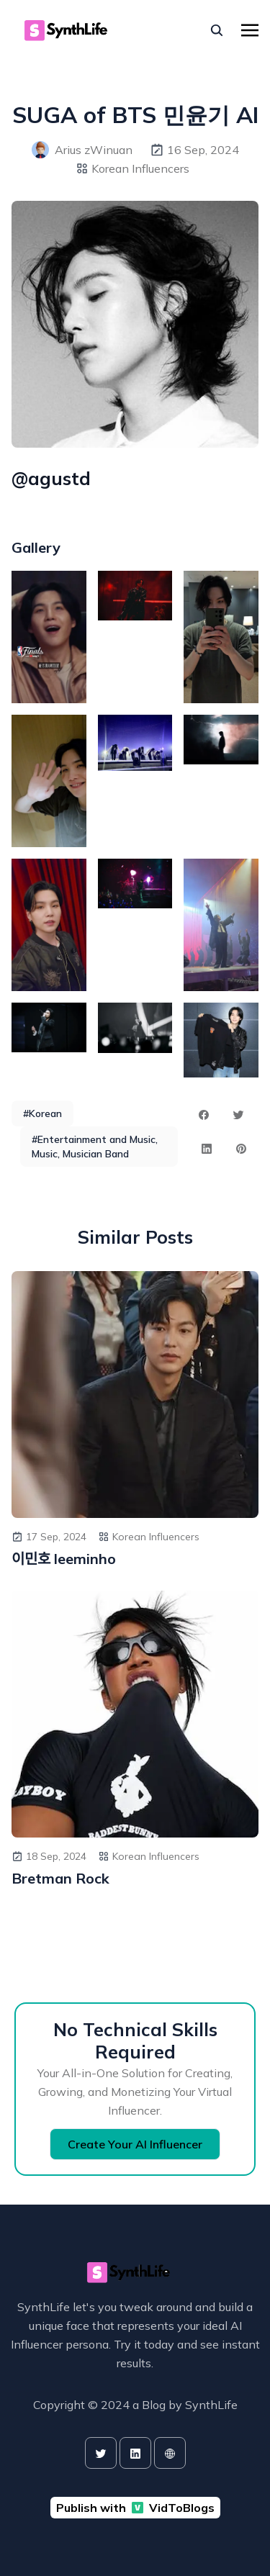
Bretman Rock (60, 1878)
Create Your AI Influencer (135, 2144)
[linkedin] (135, 2453)
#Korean (42, 1113)
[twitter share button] (238, 1115)
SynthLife (211, 2405)
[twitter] (101, 2453)
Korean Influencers (140, 168)
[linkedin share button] (206, 1148)
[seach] (217, 30)
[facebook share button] (203, 1115)
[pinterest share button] (241, 1148)
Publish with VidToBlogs (135, 2507)
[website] (170, 2453)
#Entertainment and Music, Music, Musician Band (95, 1146)
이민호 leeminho (64, 1559)
